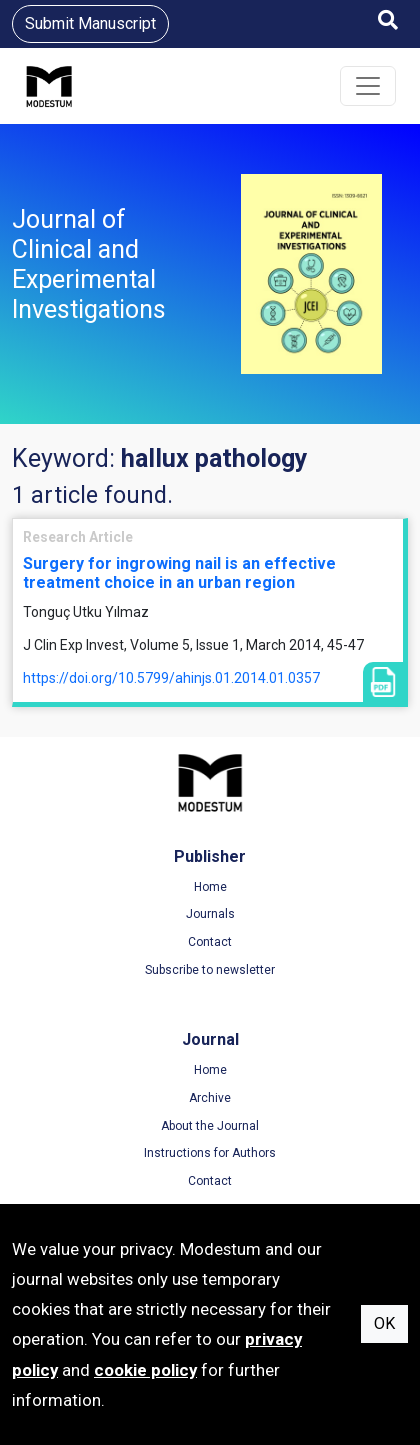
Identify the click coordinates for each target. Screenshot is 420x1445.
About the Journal (210, 1126)
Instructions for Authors (210, 1153)
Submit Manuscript (90, 23)
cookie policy (145, 1370)
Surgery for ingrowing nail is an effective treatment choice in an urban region (179, 573)
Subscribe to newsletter (210, 970)
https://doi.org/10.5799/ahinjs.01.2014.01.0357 (171, 678)
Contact (210, 942)
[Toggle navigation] (368, 86)
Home (210, 887)
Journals (210, 914)
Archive (210, 1098)
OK (384, 1323)
